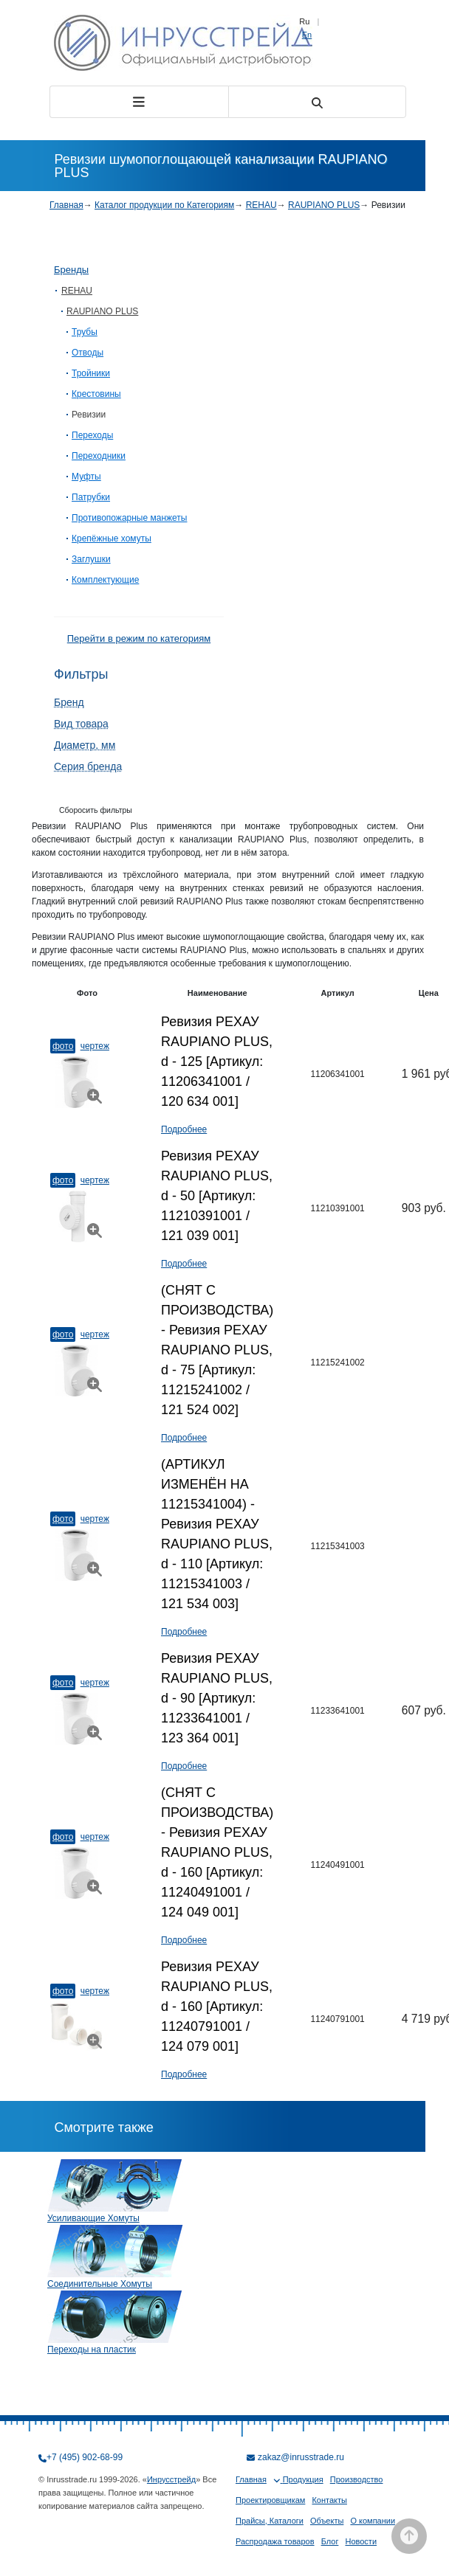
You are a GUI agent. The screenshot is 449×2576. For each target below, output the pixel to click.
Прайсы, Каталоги (270, 2520)
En (307, 34)
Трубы (84, 332)
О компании (372, 2520)
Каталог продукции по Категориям (164, 205)
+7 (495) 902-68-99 (85, 2457)
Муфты (86, 476)
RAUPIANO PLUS (324, 205)
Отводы (87, 352)
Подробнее (184, 1129)
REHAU (261, 205)
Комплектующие (105, 580)
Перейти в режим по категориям (138, 638)
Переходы (92, 435)
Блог (330, 2541)
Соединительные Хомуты (99, 2284)
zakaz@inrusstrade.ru (301, 2457)
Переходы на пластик (91, 2349)
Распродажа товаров (275, 2541)
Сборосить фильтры (95, 810)
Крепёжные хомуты (111, 538)
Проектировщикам (270, 2500)
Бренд (69, 702)
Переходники (99, 456)
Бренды (71, 269)
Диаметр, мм (84, 745)
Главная (66, 205)
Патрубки (91, 497)
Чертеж (94, 1046)
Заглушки (91, 559)
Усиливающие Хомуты (93, 2218)
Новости (361, 2541)
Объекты (326, 2520)
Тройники (91, 373)
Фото (62, 1046)
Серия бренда (88, 766)
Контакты (329, 2500)
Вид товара (81, 724)
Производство (356, 2479)
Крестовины (96, 394)
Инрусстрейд (171, 2479)
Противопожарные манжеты (129, 518)
